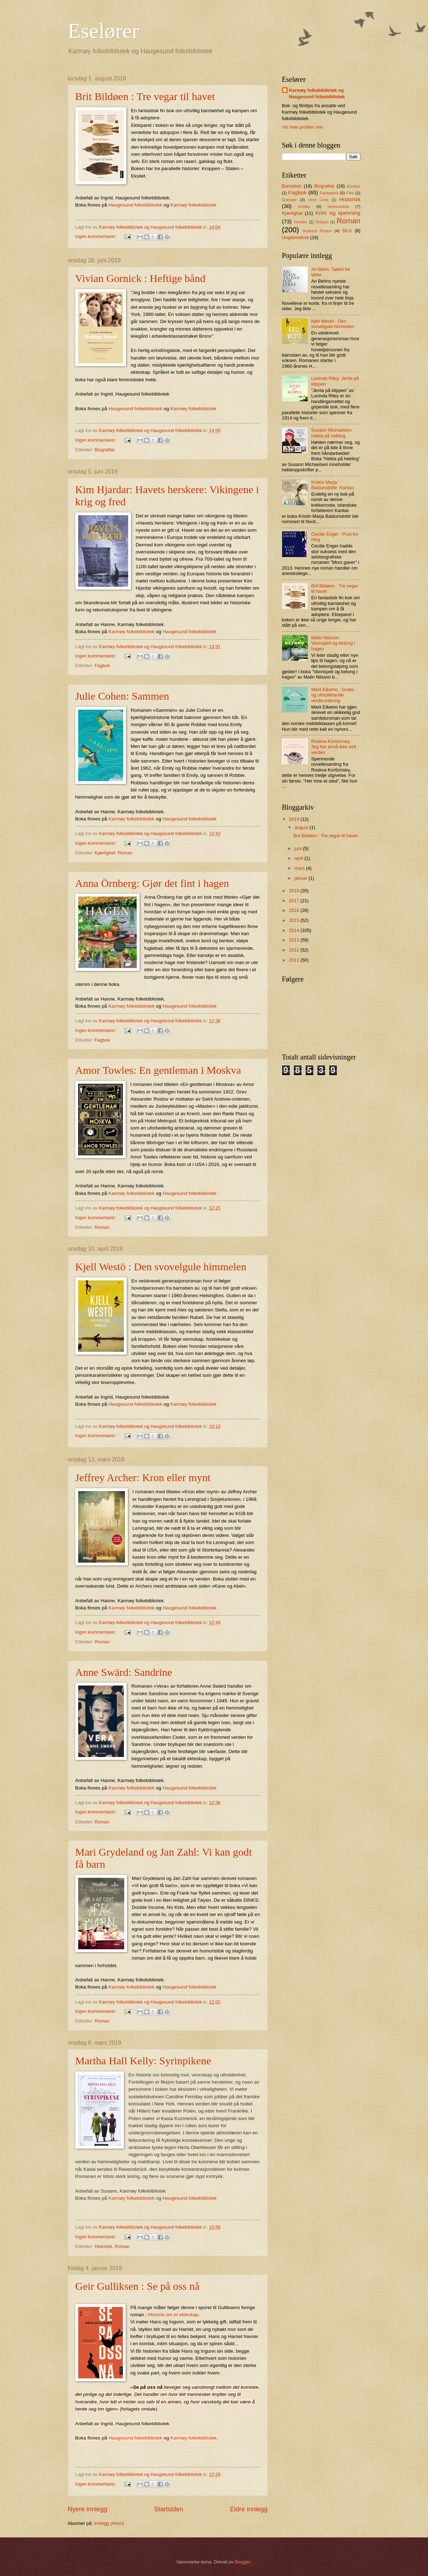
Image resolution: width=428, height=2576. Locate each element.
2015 (294, 920)
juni (298, 848)
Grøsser (289, 200)
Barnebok (292, 186)
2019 (294, 819)
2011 (294, 960)
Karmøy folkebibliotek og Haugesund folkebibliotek (317, 93)
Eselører (103, 31)
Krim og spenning (337, 213)
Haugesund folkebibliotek (135, 205)
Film (350, 193)
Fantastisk (329, 193)
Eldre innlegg (248, 2509)
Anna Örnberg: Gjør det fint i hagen (152, 883)
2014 (294, 930)
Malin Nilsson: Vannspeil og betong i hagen (333, 643)
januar (301, 878)
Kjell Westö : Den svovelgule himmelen (160, 1266)
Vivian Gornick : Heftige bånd (140, 278)
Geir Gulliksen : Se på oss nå (137, 2286)
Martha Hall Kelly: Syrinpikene (143, 2060)
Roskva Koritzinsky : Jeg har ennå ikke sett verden (333, 747)
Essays (353, 186)
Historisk (103, 2246)
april (299, 858)
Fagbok (102, 665)
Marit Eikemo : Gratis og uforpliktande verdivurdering (332, 695)
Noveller (300, 222)
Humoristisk (338, 206)
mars (300, 868)
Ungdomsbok (295, 237)
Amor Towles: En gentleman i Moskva (158, 1070)
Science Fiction (317, 231)
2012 (294, 950)
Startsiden (168, 2509)
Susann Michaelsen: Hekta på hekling (332, 432)
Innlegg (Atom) (109, 2523)
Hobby (304, 206)
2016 (294, 910)
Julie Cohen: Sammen (122, 696)
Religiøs (321, 222)
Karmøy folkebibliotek (193, 205)
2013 (294, 940)
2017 (294, 900)
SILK (347, 230)
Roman (125, 852)
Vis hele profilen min (302, 127)
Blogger (243, 2562)
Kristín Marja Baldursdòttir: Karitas (332, 485)
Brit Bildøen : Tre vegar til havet (145, 96)
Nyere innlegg (87, 2509)
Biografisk (105, 449)
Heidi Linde (318, 200)
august (301, 827)
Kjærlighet (105, 852)
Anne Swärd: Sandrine (123, 1672)
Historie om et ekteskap (173, 2314)
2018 (294, 890)
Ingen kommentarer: (96, 236)
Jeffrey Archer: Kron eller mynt (143, 1477)
